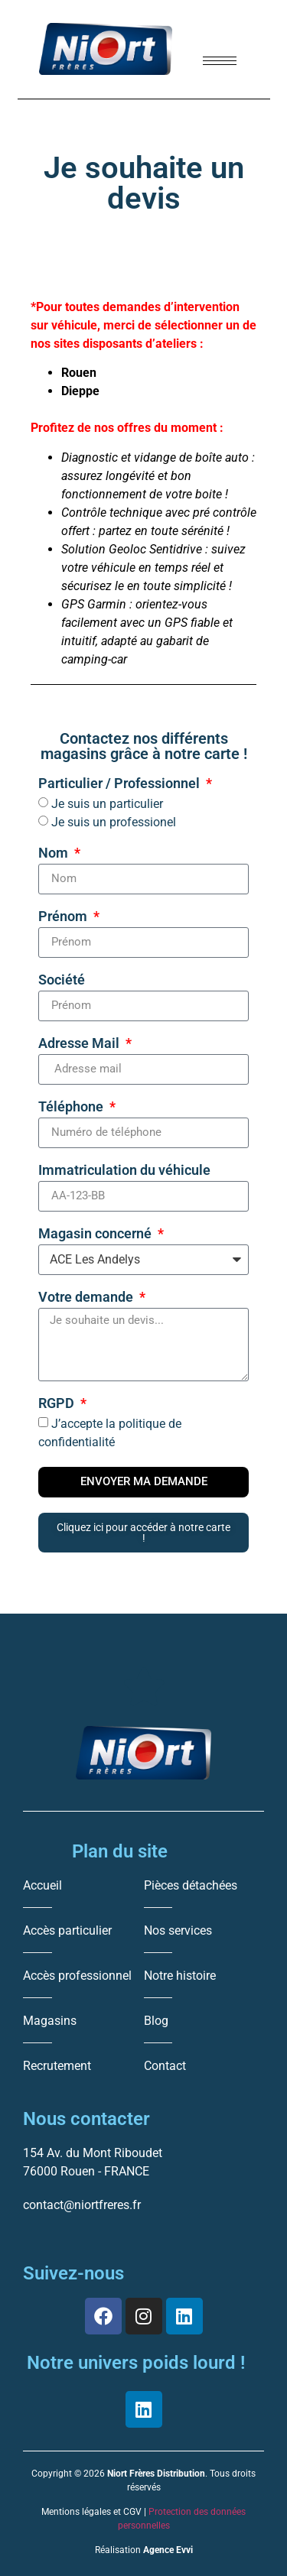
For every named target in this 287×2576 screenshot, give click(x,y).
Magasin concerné (96, 1234)
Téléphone (72, 1107)
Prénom (64, 917)
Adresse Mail (80, 1044)
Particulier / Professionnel (120, 784)
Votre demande (87, 1297)
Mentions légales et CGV (91, 2511)
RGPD (57, 1404)
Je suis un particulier (107, 803)
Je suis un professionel (113, 822)
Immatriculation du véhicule (124, 1170)
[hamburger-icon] (220, 60)
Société (61, 980)
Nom (54, 853)
